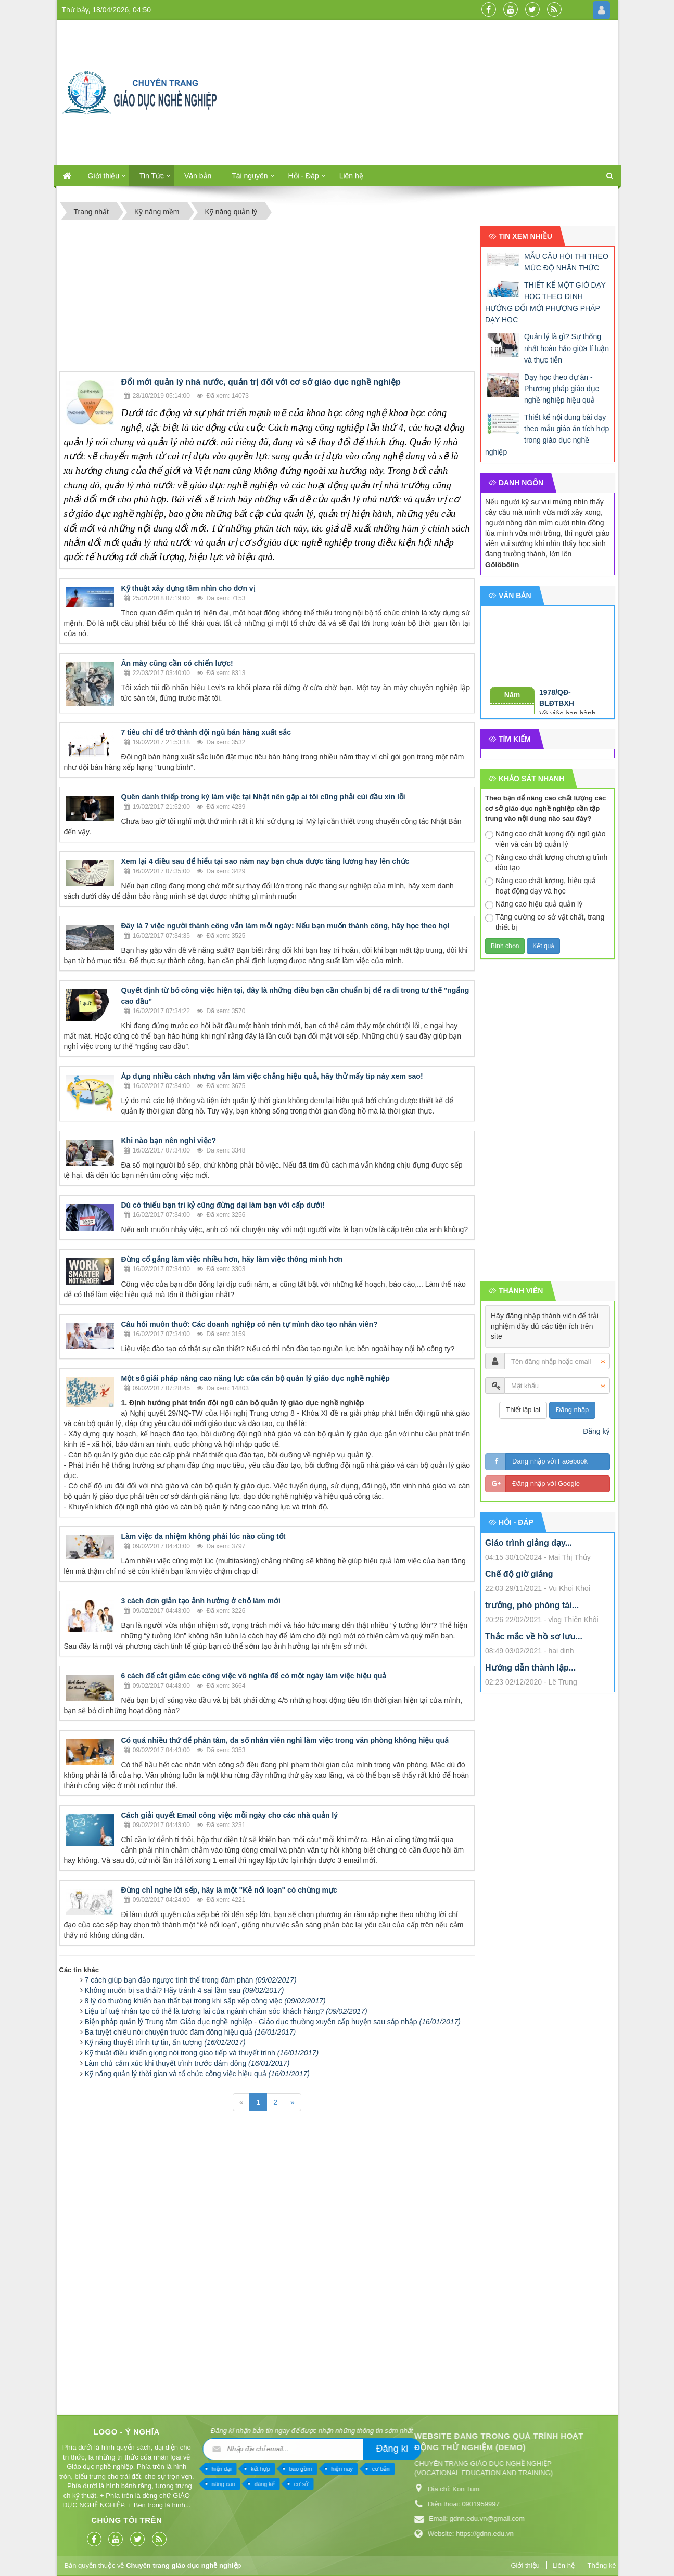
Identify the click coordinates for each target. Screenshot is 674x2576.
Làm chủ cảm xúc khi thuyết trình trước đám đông (187, 2063)
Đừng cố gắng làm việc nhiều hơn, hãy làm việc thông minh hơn (232, 1259)
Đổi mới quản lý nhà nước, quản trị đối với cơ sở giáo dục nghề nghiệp (261, 382)
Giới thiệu (104, 176)
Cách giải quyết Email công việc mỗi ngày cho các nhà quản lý (229, 1815)
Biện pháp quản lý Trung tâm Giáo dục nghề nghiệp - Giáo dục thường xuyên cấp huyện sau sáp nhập (273, 2021)
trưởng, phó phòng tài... (532, 1605)
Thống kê (602, 2565)
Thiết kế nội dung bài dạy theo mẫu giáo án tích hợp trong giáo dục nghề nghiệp (547, 434)
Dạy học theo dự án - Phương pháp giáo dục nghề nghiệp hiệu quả (561, 389)
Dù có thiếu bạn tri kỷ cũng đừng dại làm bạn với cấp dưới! (223, 1205)
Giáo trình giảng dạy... (528, 1542)
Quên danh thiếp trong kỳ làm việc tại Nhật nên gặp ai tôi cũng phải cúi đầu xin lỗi (263, 797)
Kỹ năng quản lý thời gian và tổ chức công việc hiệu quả (197, 2073)
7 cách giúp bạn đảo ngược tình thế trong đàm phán (191, 1980)
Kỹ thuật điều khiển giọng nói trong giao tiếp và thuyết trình (202, 2053)
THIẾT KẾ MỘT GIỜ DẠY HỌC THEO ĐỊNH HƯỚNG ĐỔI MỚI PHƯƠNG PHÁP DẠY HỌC (545, 302)
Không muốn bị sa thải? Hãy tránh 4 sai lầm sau (184, 1990)
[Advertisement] (430, 92)
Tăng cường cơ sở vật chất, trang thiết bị (544, 922)
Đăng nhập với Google (546, 1483)
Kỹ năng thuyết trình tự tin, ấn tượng (165, 2042)
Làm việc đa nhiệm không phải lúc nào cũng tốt (203, 1536)
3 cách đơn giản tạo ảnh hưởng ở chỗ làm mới (201, 1601)
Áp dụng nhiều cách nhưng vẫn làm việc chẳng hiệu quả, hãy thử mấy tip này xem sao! (272, 1076)
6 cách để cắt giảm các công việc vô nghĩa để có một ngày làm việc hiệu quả (254, 1676)
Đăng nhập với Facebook (550, 1461)
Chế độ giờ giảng (519, 1574)
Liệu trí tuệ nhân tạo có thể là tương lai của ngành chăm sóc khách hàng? (226, 2011)
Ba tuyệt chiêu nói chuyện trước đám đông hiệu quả (190, 2032)
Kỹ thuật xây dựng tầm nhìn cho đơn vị (188, 588)
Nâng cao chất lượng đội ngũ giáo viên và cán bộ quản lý (545, 839)
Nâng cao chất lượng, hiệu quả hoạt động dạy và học (540, 885)
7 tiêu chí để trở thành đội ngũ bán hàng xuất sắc (206, 732)
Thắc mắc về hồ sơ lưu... (533, 1636)
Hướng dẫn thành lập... (530, 1667)
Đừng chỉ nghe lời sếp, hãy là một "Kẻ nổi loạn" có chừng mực (229, 1890)
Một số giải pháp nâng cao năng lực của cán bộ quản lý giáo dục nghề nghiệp (255, 1378)
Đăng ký (596, 1431)
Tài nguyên (250, 176)
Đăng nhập (572, 1410)
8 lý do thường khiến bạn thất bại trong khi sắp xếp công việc (205, 2001)
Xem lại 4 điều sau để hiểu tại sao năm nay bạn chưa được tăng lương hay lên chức (265, 861)
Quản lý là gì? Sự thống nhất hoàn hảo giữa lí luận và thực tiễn (566, 348)
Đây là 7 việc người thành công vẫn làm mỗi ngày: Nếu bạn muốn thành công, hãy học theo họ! (285, 926)
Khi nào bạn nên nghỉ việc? (169, 1140)
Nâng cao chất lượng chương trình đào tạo (546, 862)
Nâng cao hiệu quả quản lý (533, 904)
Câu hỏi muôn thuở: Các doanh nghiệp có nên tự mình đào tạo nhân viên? (249, 1324)
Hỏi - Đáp (303, 176)
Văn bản (197, 176)
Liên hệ (351, 176)
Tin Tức (151, 176)
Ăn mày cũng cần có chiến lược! (177, 663)
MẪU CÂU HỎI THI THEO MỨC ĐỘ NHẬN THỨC (566, 262)
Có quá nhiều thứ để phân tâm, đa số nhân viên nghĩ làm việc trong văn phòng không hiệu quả (285, 1740)
